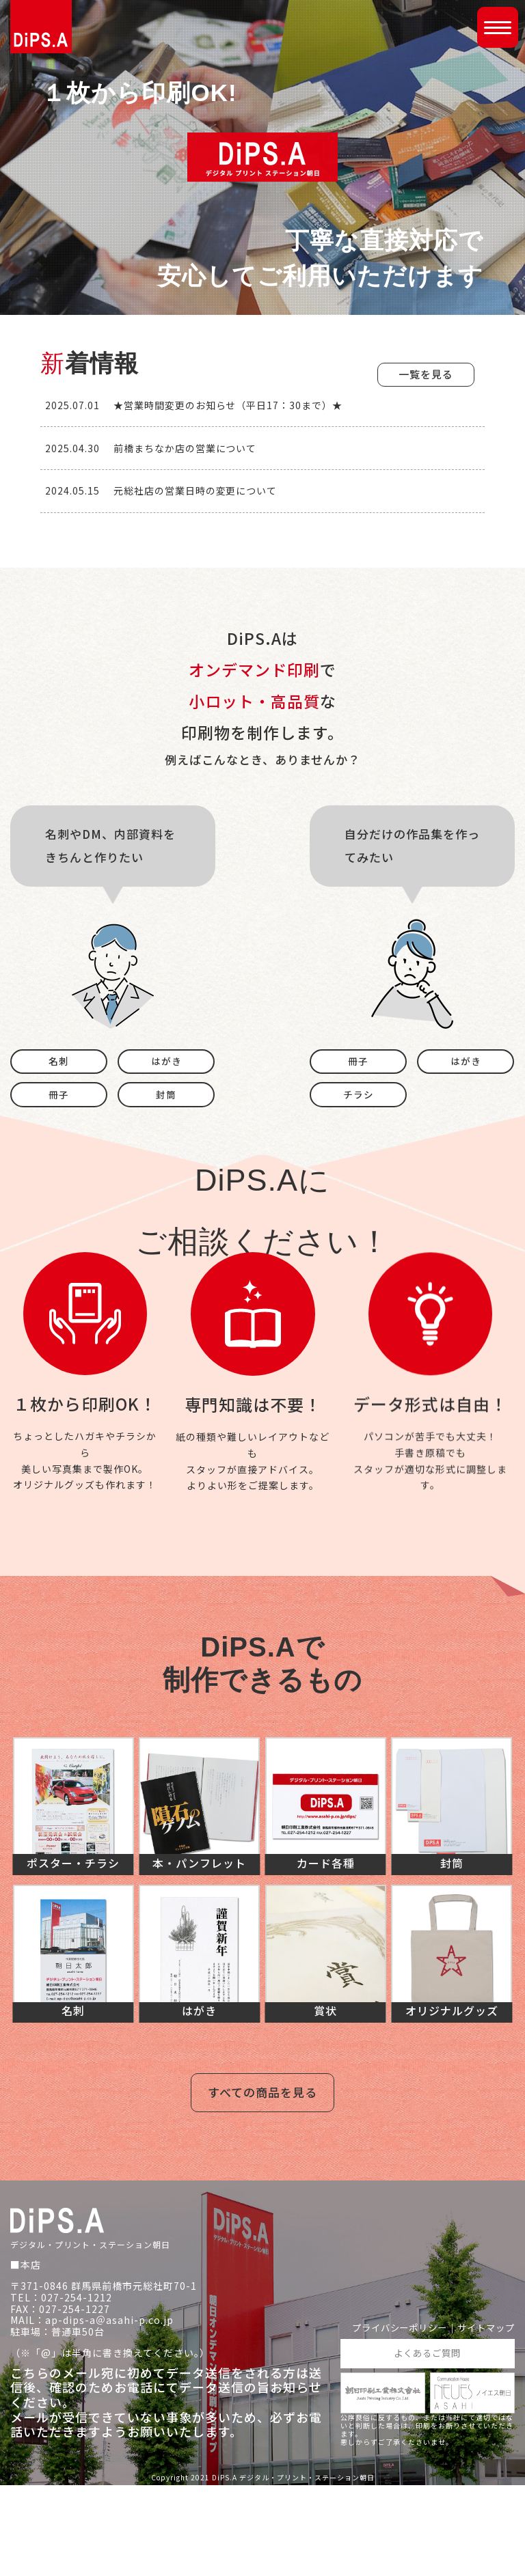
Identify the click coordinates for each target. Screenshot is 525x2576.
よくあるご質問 (427, 2443)
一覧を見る (426, 374)
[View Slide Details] (112, 578)
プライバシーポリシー (391, 2418)
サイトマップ (484, 2418)
